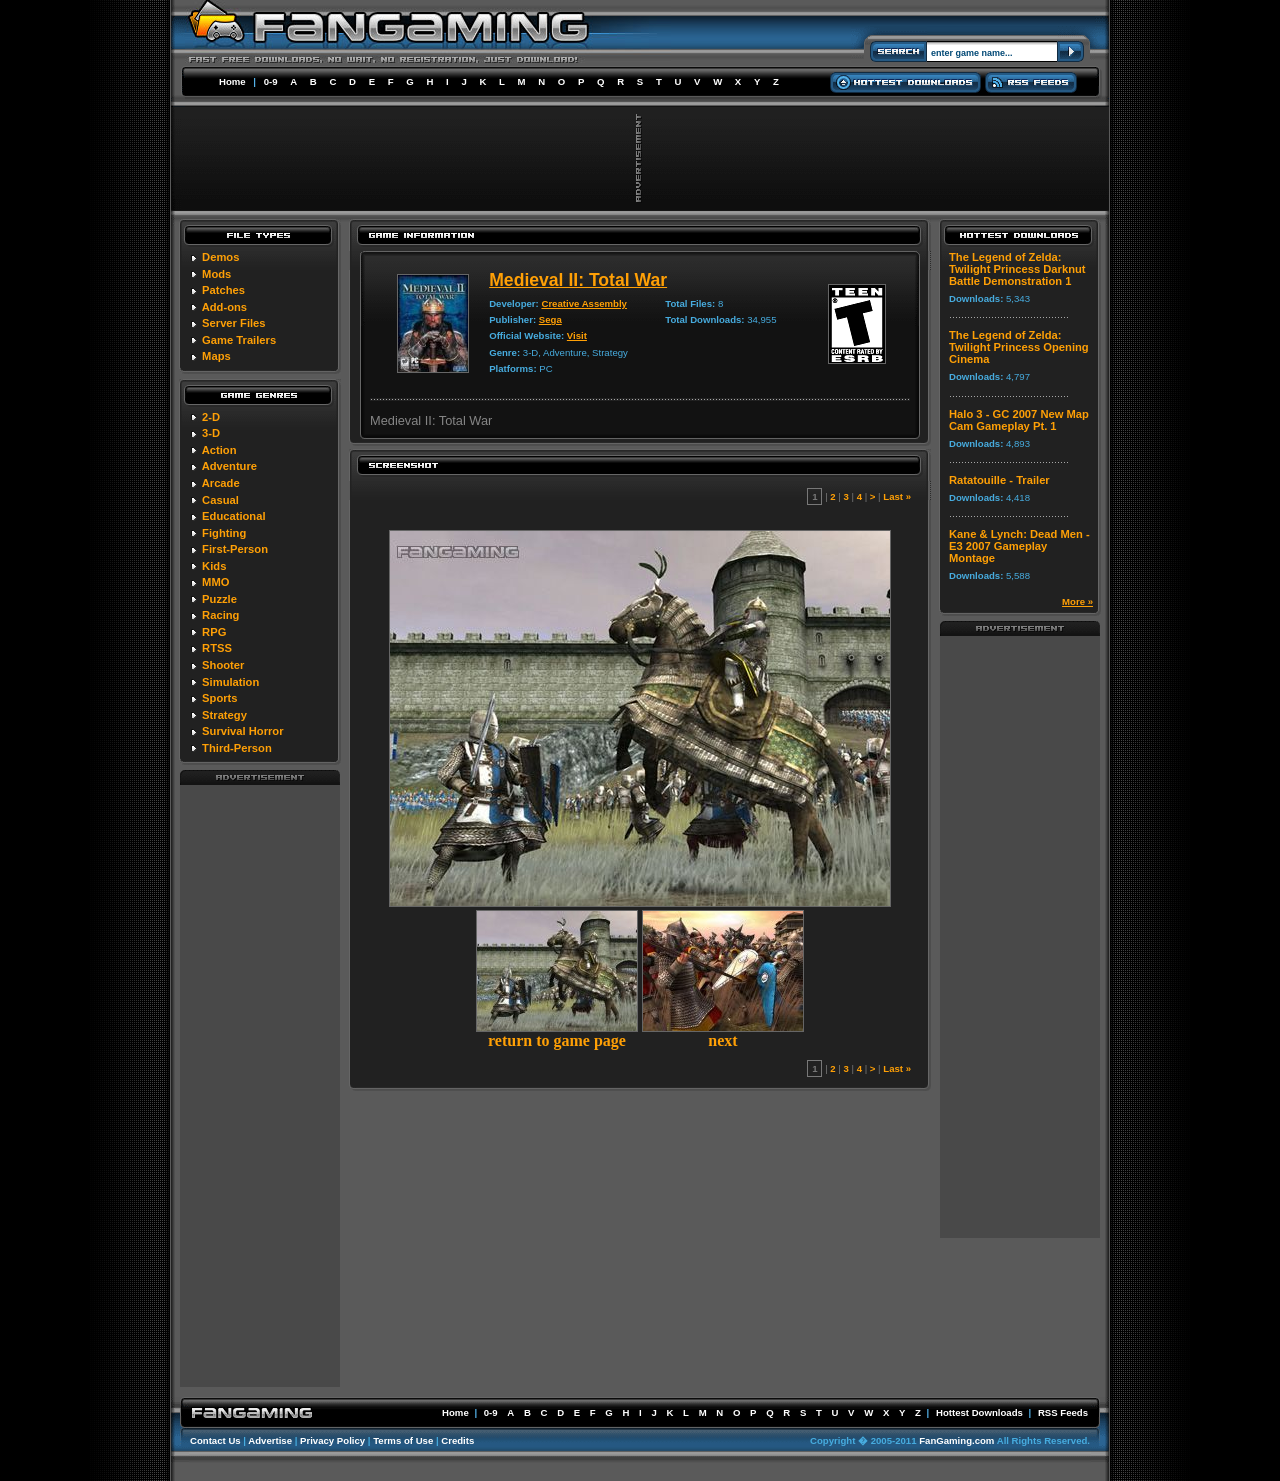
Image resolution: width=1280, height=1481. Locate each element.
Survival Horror (242, 731)
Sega (550, 319)
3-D (211, 433)
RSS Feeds (1063, 1412)
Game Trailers (239, 340)
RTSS (217, 648)
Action (219, 450)
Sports (219, 698)
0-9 (271, 81)
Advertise (270, 1440)
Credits (457, 1440)
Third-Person (237, 748)
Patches (223, 290)
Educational (233, 516)
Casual (220, 500)
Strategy (224, 715)
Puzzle (219, 599)
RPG (214, 632)
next (723, 1033)
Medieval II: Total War (578, 280)
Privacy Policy (332, 1440)
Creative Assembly (584, 303)
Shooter (223, 665)
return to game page (557, 1033)
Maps (216, 356)
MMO (215, 582)
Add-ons (224, 307)
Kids (214, 566)
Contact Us (215, 1440)
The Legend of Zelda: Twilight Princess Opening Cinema (1019, 347)
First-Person (235, 549)
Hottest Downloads (979, 1412)
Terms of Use (403, 1440)
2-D (211, 417)
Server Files (233, 323)
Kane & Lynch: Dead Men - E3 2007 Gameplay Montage (1019, 546)
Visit (577, 335)
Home (232, 81)
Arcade (221, 483)
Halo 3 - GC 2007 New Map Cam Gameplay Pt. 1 (1019, 420)
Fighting (224, 533)
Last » (897, 496)
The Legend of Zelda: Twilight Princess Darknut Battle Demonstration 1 (1017, 269)
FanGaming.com (956, 1440)
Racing (220, 615)
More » (1077, 601)
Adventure (229, 466)
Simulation (230, 682)
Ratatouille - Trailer (999, 480)
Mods (216, 274)
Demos (220, 257)
